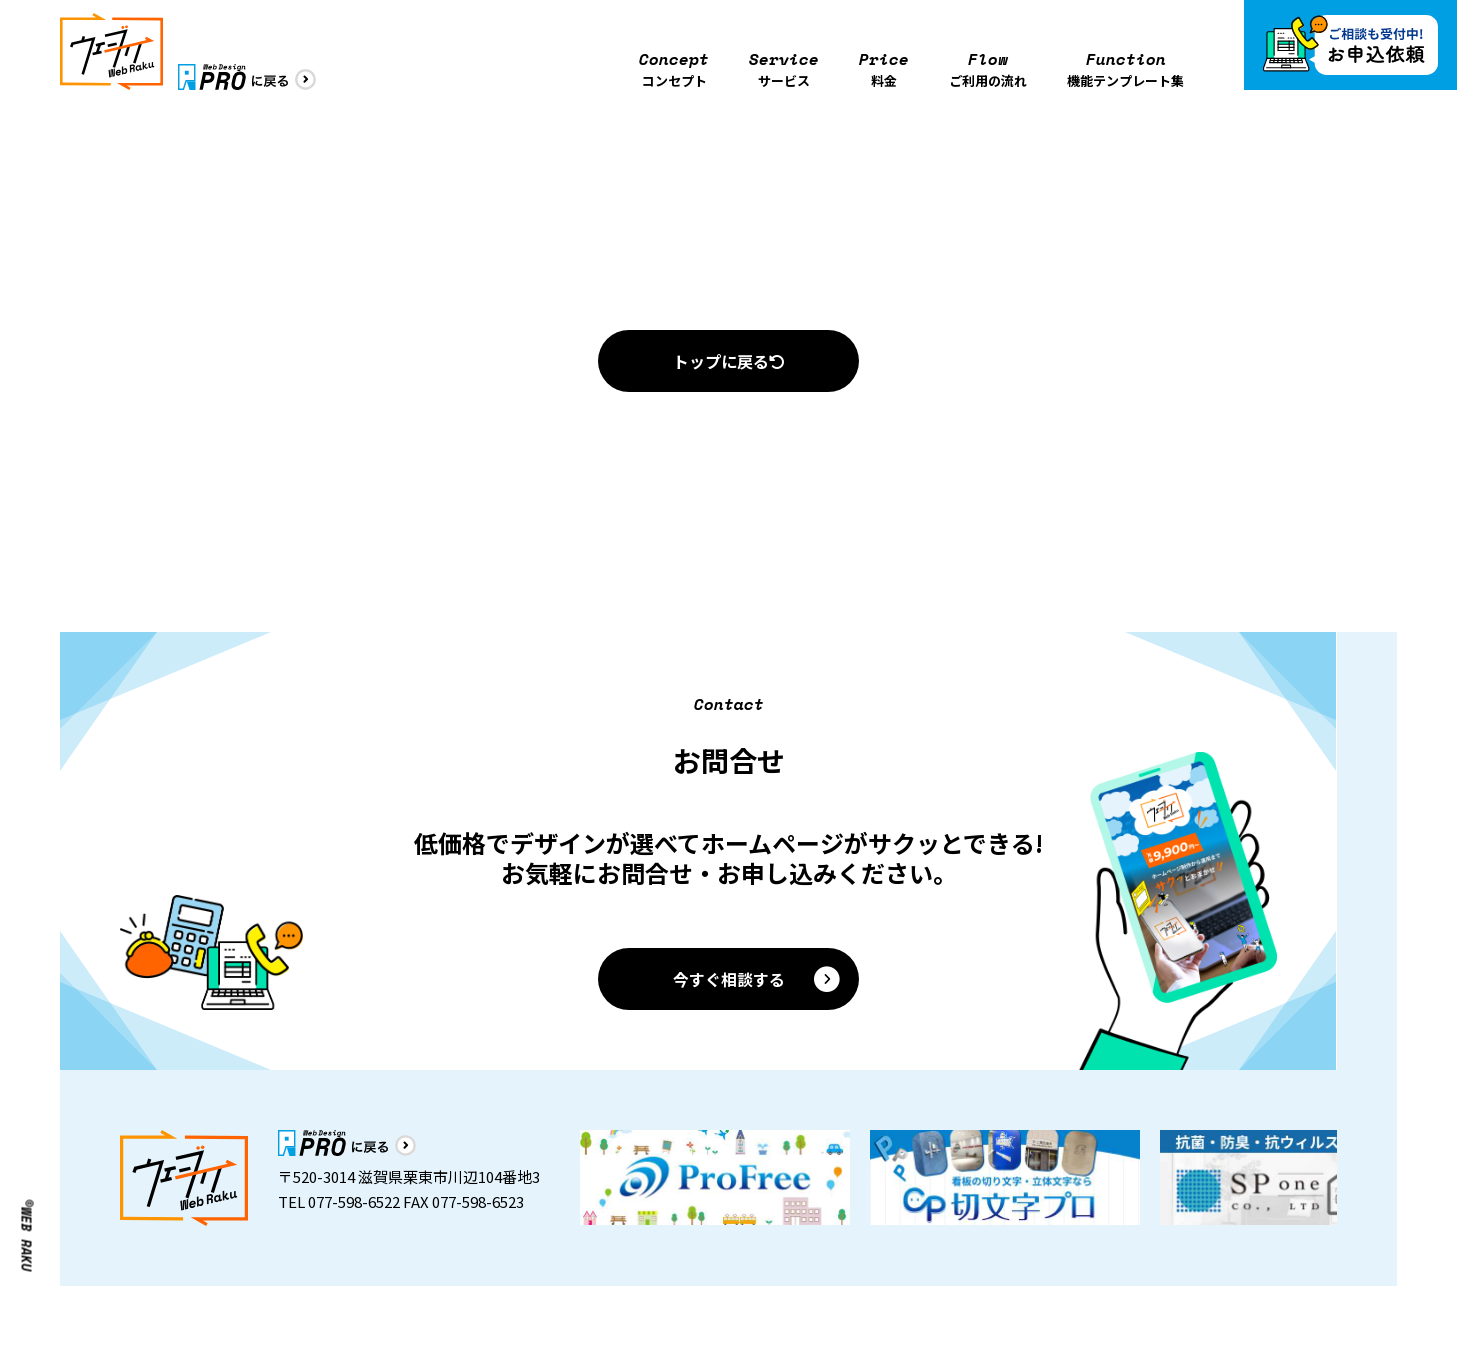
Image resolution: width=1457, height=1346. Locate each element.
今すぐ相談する (758, 979)
